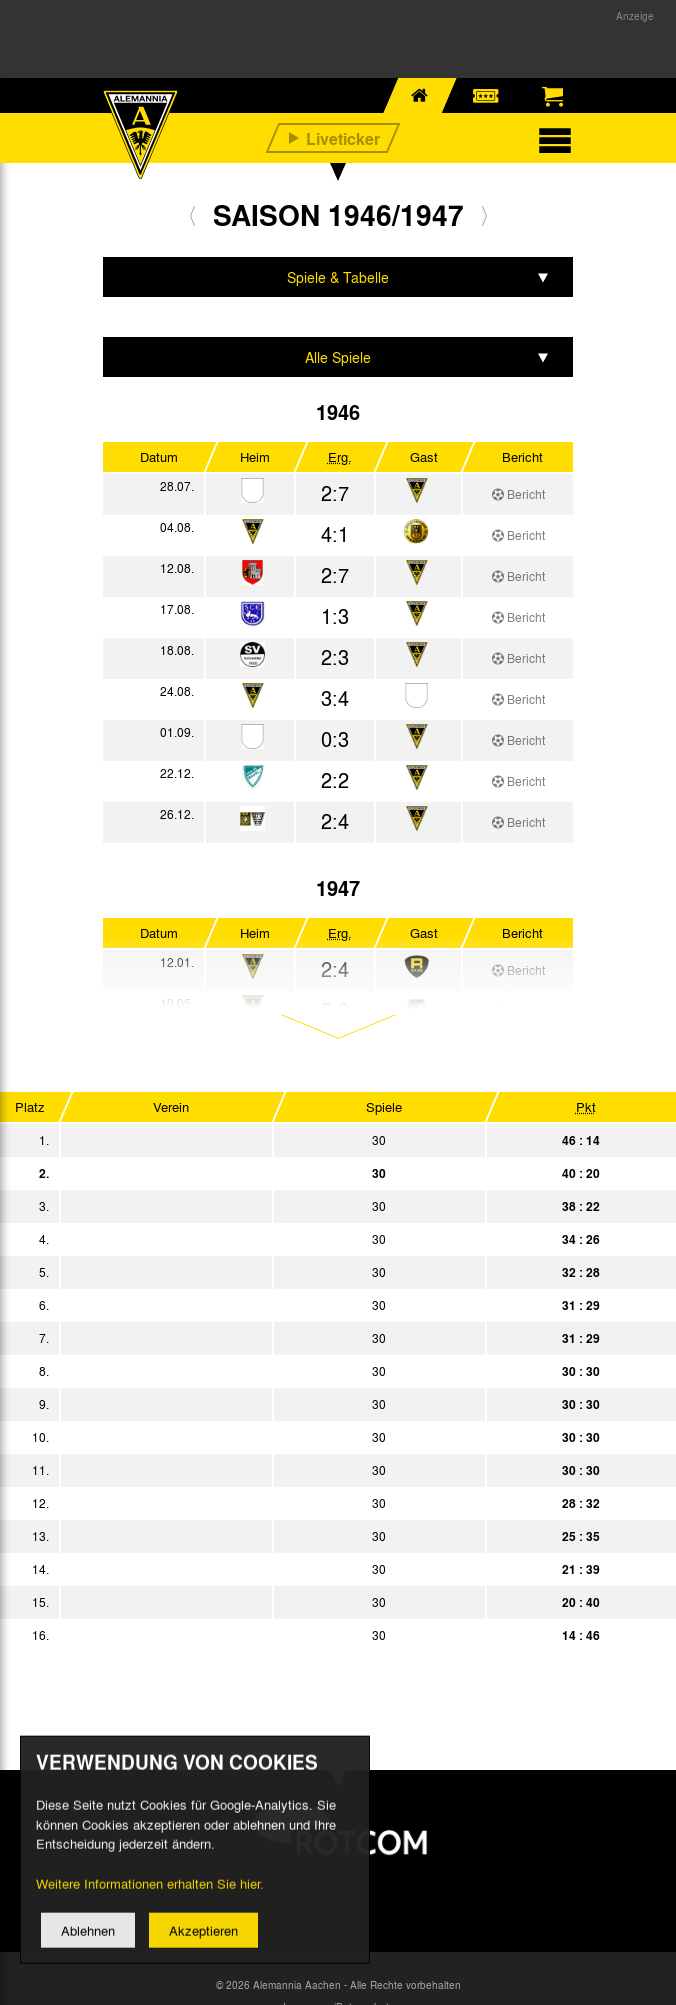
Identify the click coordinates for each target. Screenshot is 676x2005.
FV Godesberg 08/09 (268, 1272)
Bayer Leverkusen (268, 1470)
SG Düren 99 (268, 1338)
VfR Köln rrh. (268, 1140)
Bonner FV (268, 1404)
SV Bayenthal (268, 1206)
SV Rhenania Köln (268, 1536)
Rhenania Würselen (268, 1239)
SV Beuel (268, 1635)
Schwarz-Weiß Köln (268, 1371)
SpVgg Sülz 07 (268, 1602)
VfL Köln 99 (268, 1305)
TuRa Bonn (268, 1569)
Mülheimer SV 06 (268, 1437)
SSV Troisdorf (268, 1503)
